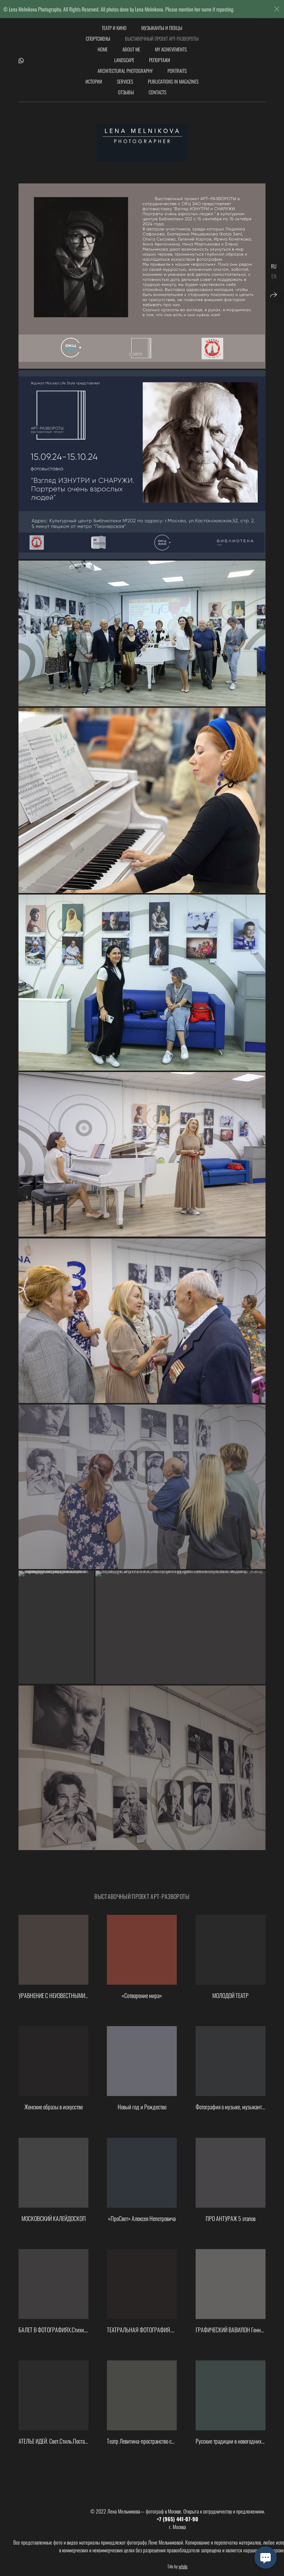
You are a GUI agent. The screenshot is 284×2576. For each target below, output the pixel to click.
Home (103, 49)
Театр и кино (114, 27)
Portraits (177, 70)
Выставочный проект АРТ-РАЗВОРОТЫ (162, 38)
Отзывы (126, 92)
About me (131, 49)
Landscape (124, 60)
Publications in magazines (173, 81)
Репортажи (159, 60)
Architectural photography (125, 70)
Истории (93, 81)
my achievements (171, 49)
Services (125, 81)
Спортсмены (98, 38)
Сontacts (157, 92)
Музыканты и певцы (161, 27)
